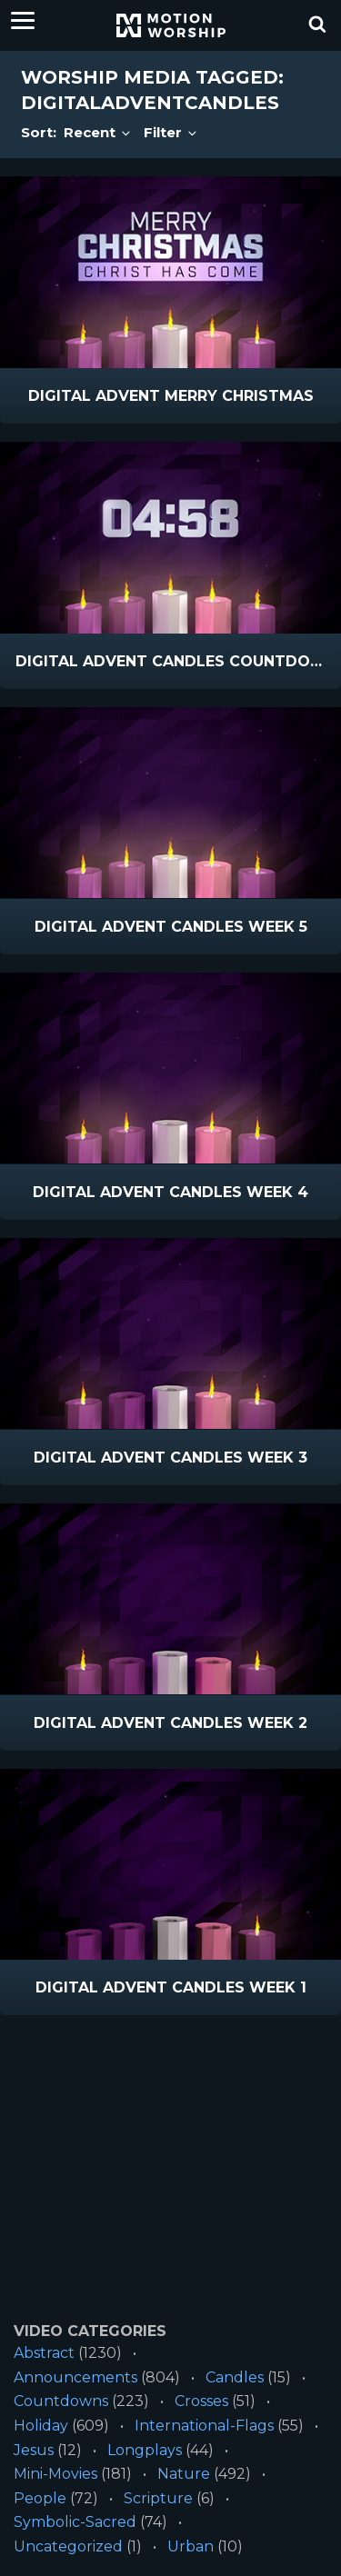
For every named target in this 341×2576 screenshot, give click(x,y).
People (40, 2498)
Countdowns (61, 2401)
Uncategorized (68, 2546)
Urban (190, 2546)
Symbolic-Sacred (75, 2522)
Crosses (201, 2401)
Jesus (34, 2450)
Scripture (158, 2498)
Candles (235, 2377)
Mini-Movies (55, 2473)
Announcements (75, 2377)
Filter (171, 132)
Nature (183, 2473)
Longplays (144, 2450)
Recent (98, 132)
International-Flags (204, 2425)
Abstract (44, 2352)
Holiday (41, 2425)
